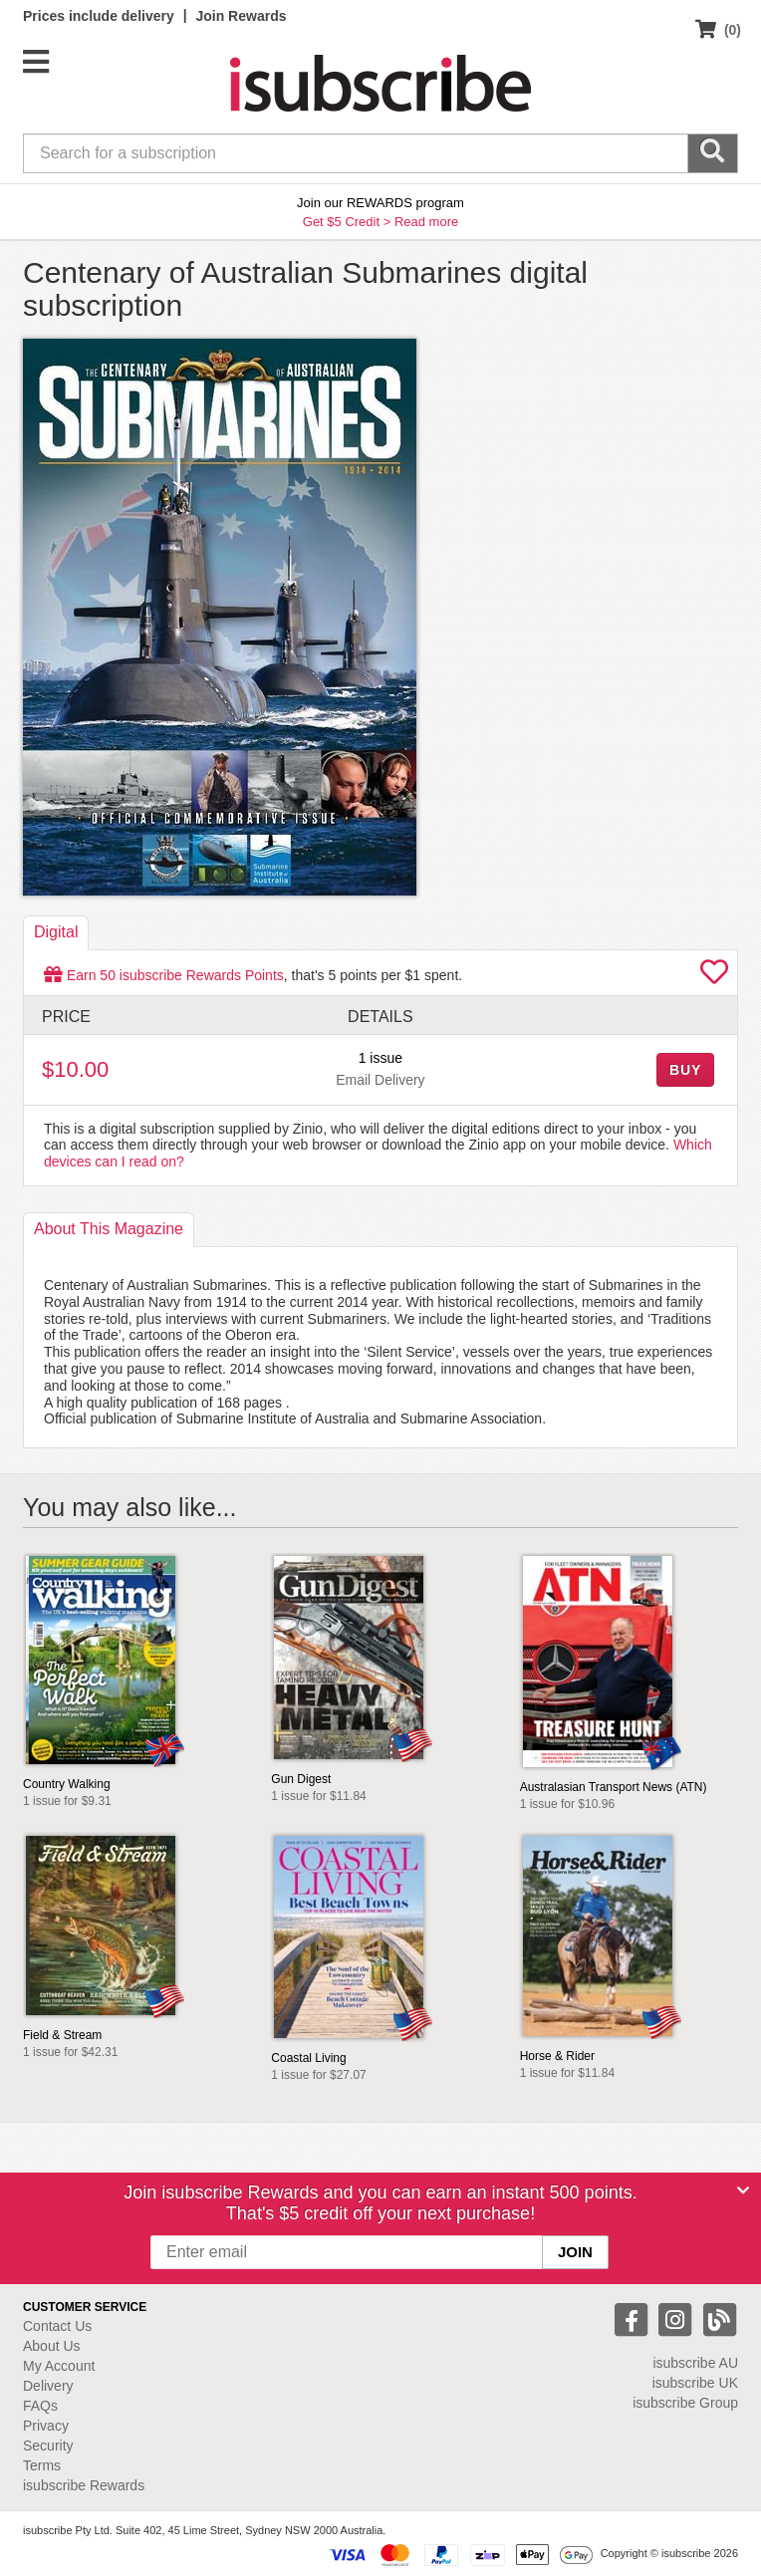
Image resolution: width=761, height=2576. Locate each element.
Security (48, 2445)
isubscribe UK (695, 2383)
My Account (59, 2366)
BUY (685, 1070)
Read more (426, 221)
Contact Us (57, 2326)
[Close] (743, 2190)
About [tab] (108, 1228)
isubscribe (695, 2363)
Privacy (46, 2426)
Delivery (48, 2386)
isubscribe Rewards (83, 2485)
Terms (42, 2465)
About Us (52, 2346)
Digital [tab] (56, 931)
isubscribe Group (685, 2403)
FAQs (40, 2406)
